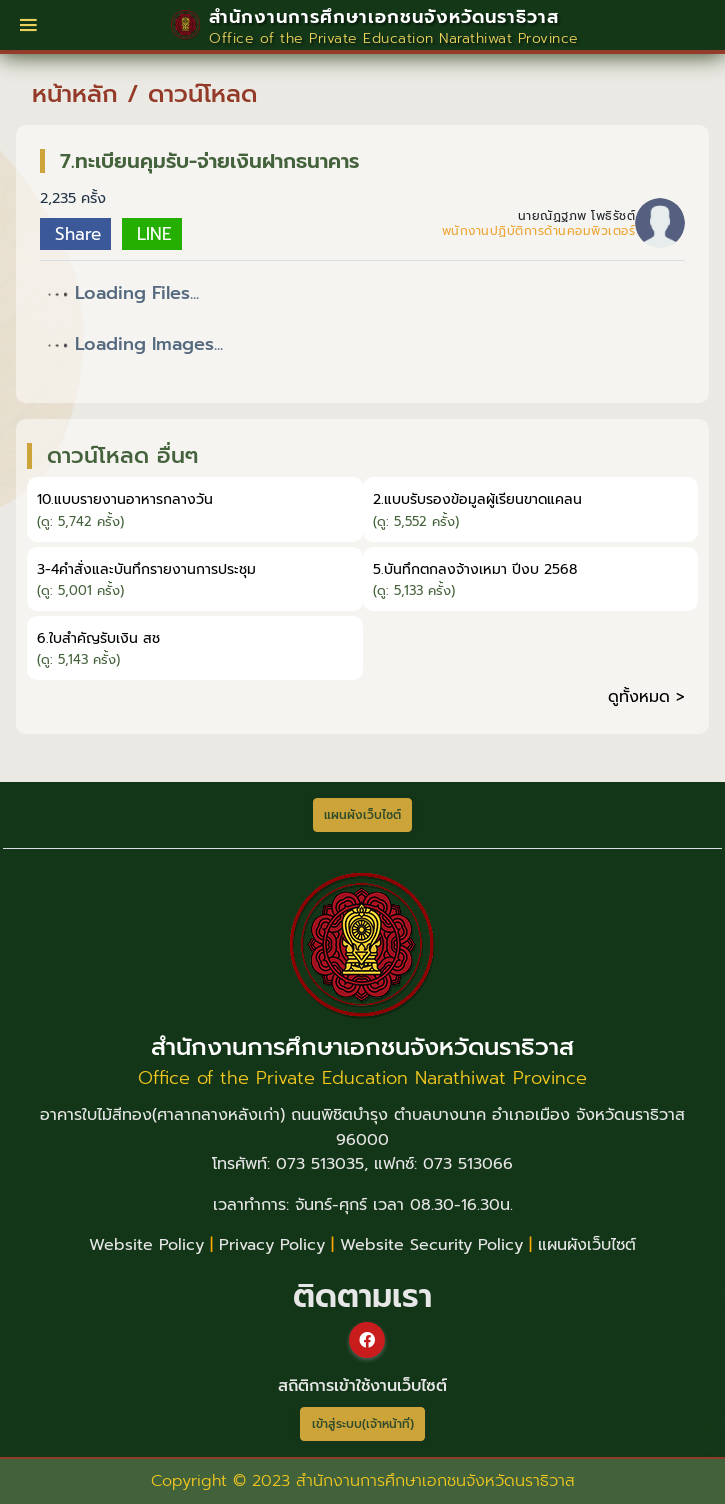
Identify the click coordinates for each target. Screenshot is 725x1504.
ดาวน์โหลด (202, 94)
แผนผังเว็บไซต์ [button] (362, 815)
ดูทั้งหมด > (646, 697)
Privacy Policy (272, 1245)
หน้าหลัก (75, 94)
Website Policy (146, 1245)
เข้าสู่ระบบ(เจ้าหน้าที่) (363, 1424)
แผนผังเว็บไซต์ (587, 1245)
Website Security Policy (431, 1245)
